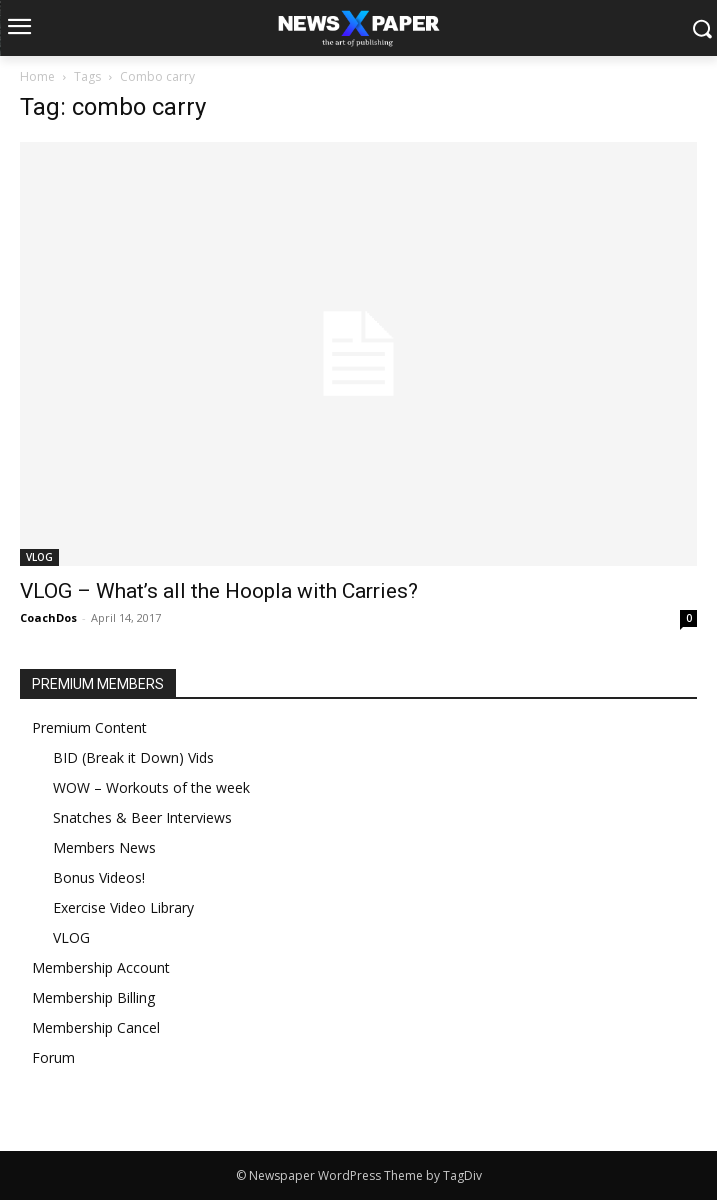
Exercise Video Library (123, 907)
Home (37, 76)
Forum (53, 1057)
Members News (104, 847)
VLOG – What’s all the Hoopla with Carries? (219, 591)
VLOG (39, 557)
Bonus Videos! (99, 877)
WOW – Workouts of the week (151, 787)
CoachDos (48, 617)
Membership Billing (93, 997)
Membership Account (101, 967)
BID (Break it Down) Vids (133, 757)
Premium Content (89, 727)
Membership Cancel (96, 1027)
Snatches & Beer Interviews (142, 817)
